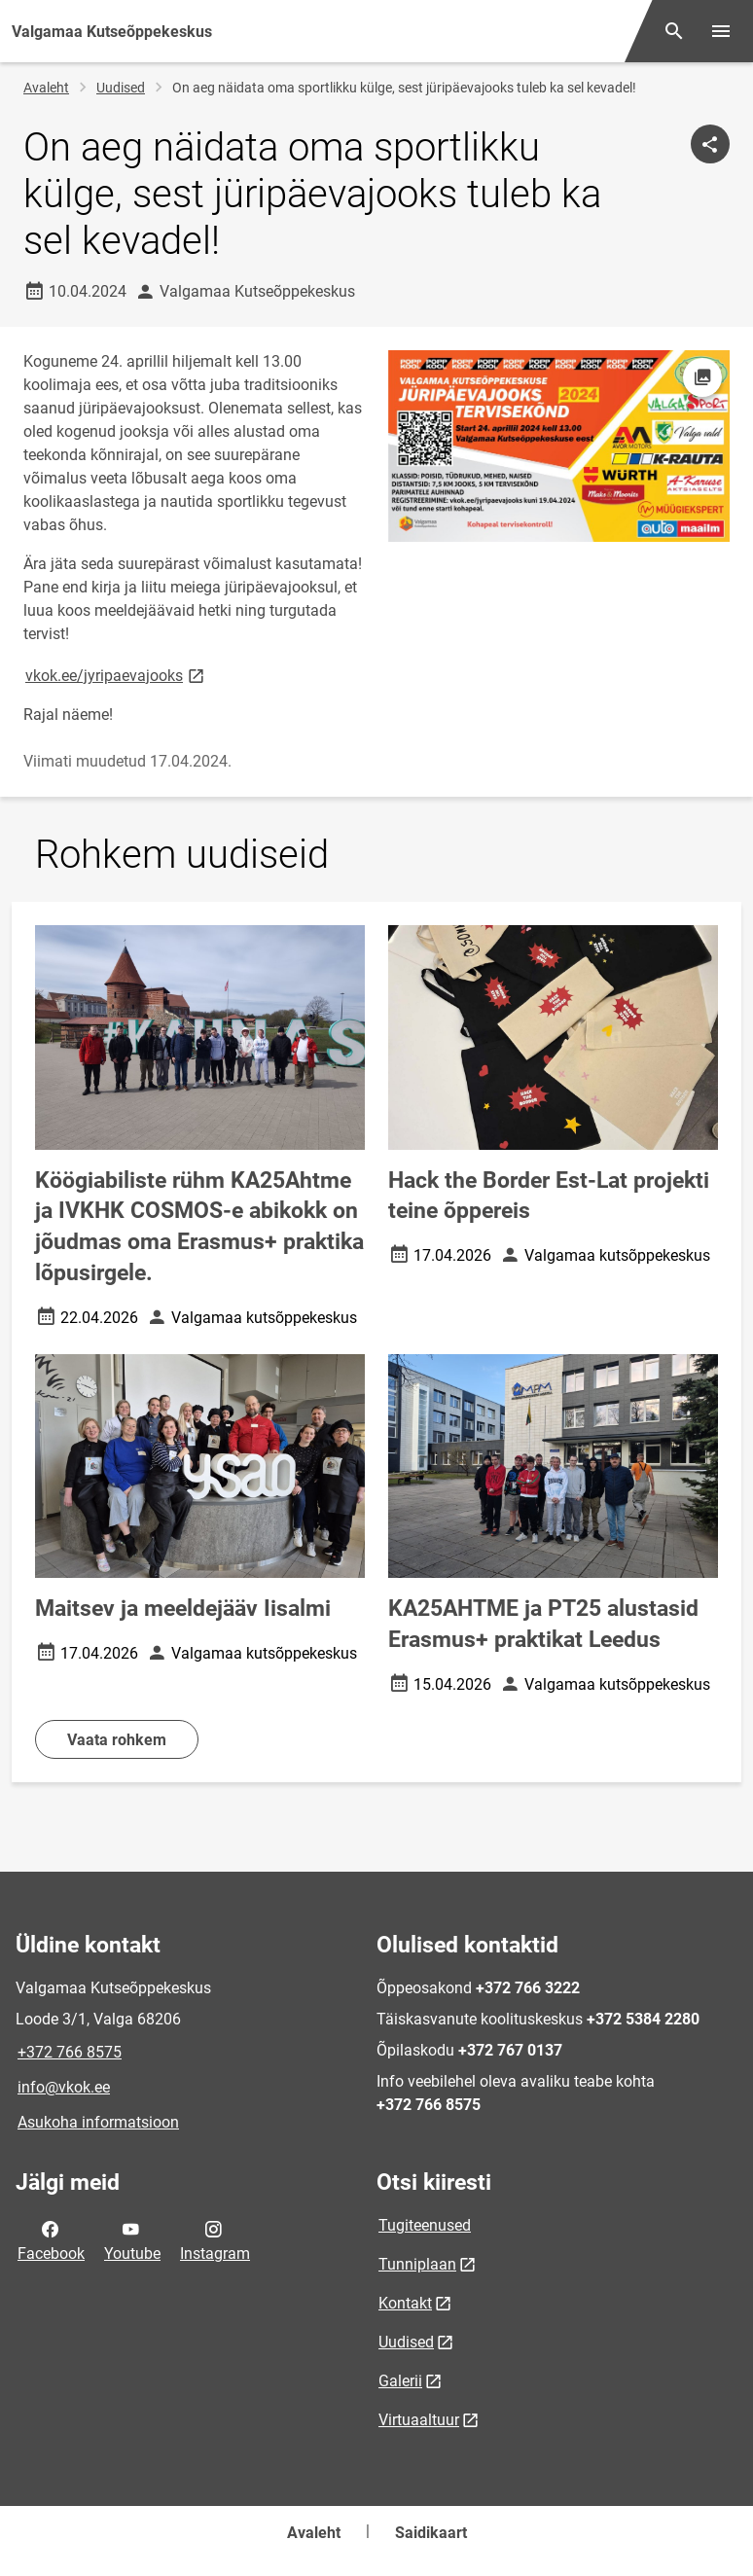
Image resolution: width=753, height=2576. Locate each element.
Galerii (400, 2381)
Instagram (215, 2239)
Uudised (120, 87)
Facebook (51, 2239)
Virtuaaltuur (418, 2420)
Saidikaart (431, 2532)
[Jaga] (710, 144)
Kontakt (405, 2303)
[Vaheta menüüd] (721, 31)
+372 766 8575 (70, 2052)
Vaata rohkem (116, 1740)
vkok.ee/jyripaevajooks (116, 674)
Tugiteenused (424, 2225)
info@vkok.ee (64, 2087)
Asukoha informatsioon (98, 2122)
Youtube (132, 2239)
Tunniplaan (417, 2264)
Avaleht (46, 87)
